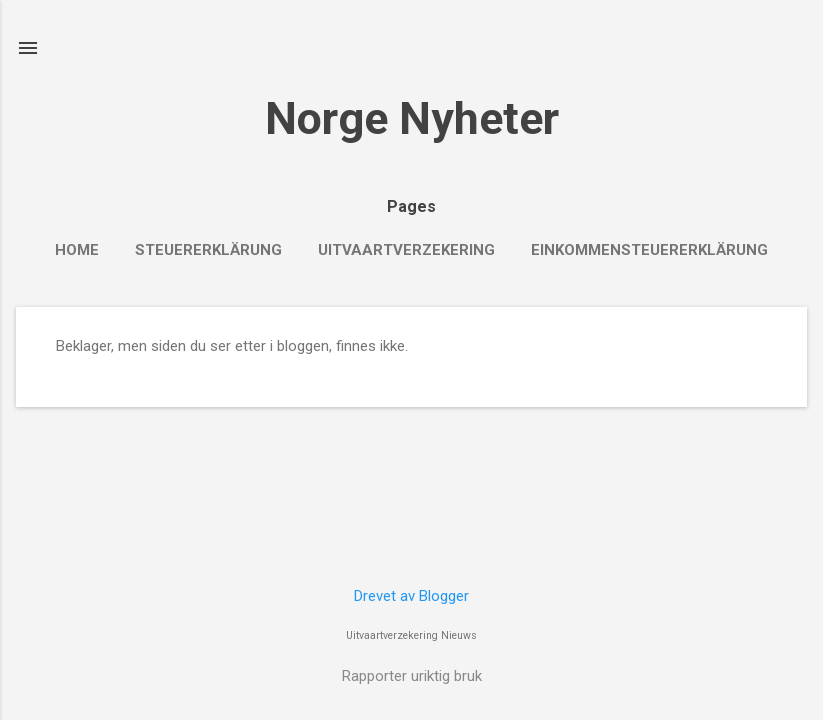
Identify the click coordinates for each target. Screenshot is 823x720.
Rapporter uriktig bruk (412, 676)
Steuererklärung (208, 250)
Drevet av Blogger (411, 596)
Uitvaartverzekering (406, 250)
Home (77, 250)
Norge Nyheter (412, 118)
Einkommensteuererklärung (649, 250)
